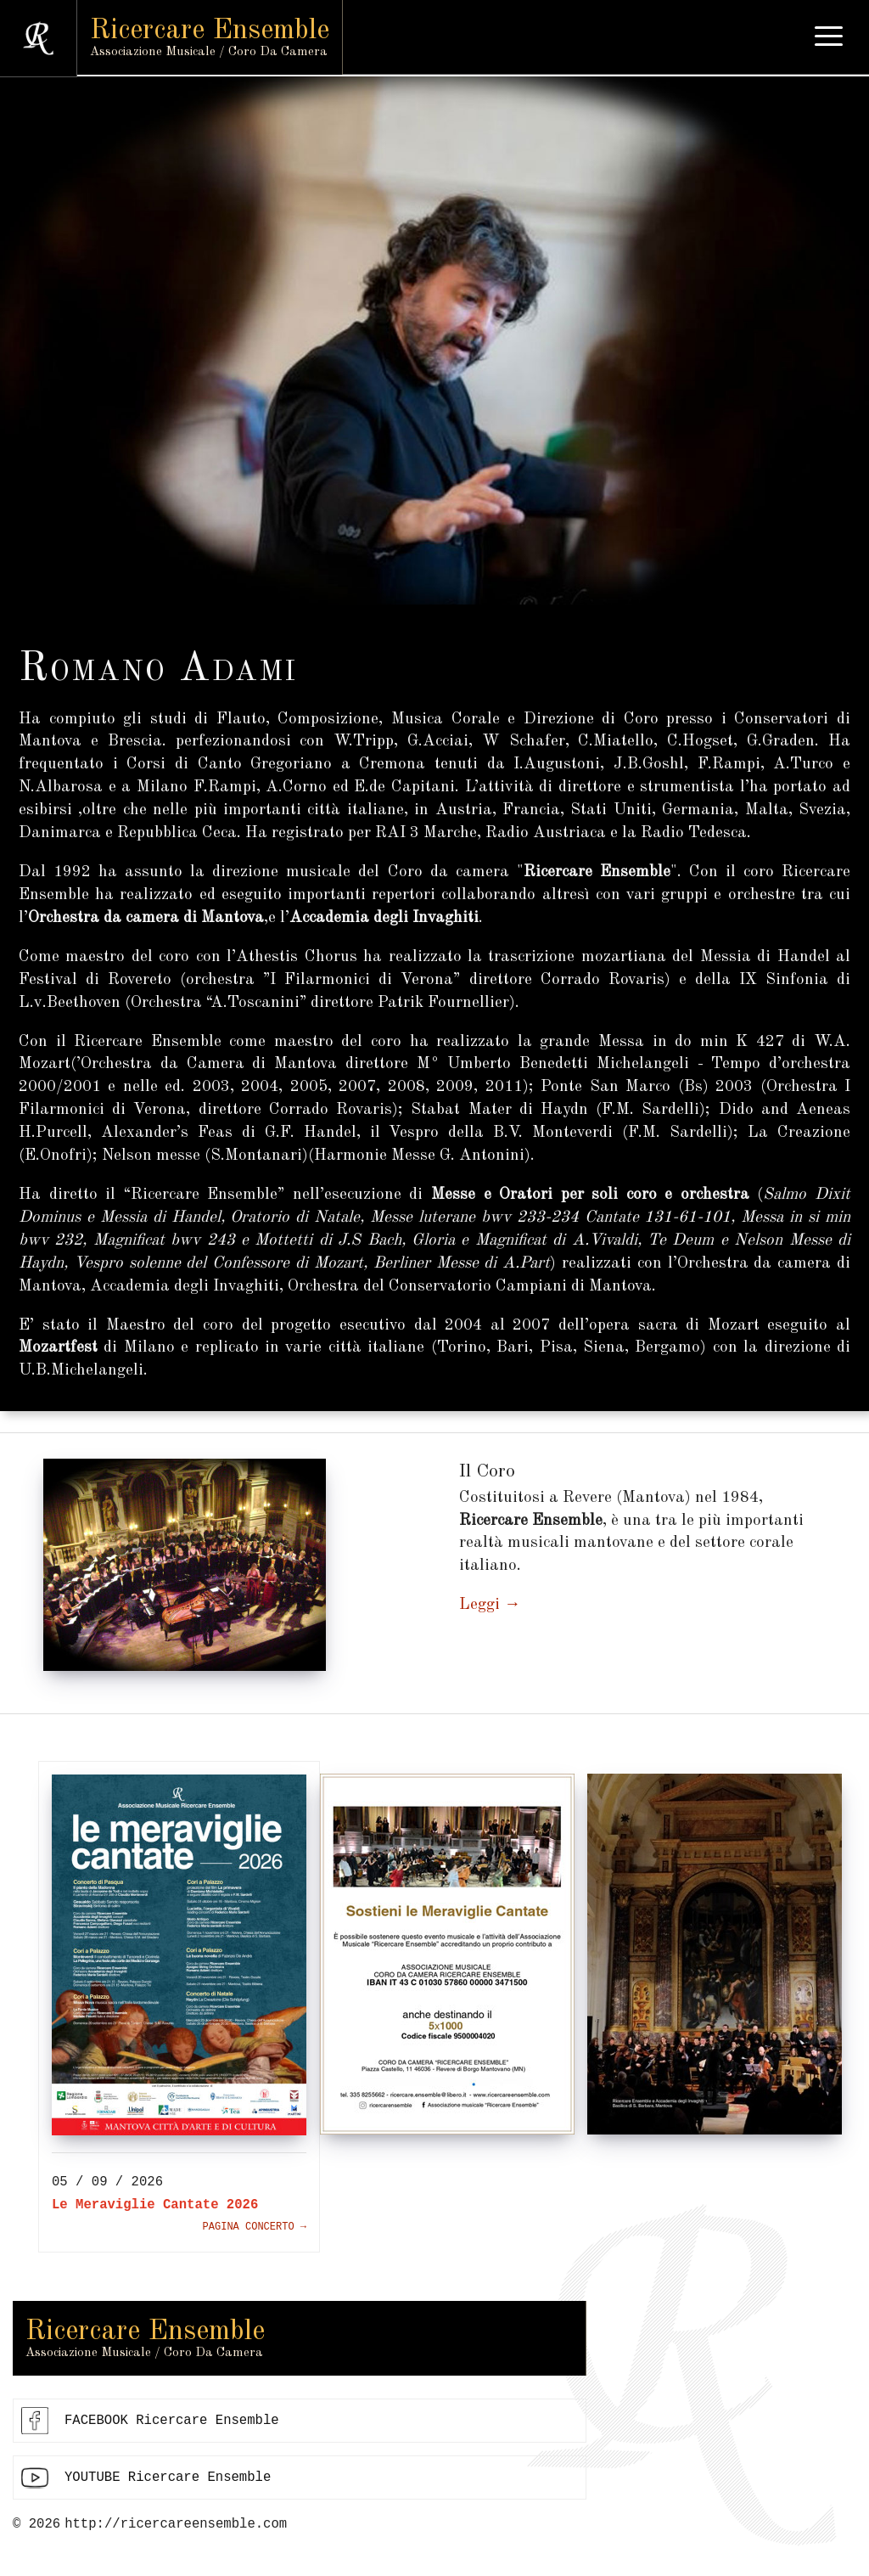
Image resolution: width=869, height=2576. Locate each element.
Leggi (479, 1604)
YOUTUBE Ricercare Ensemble (167, 2480)
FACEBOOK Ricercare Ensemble (171, 2422)
